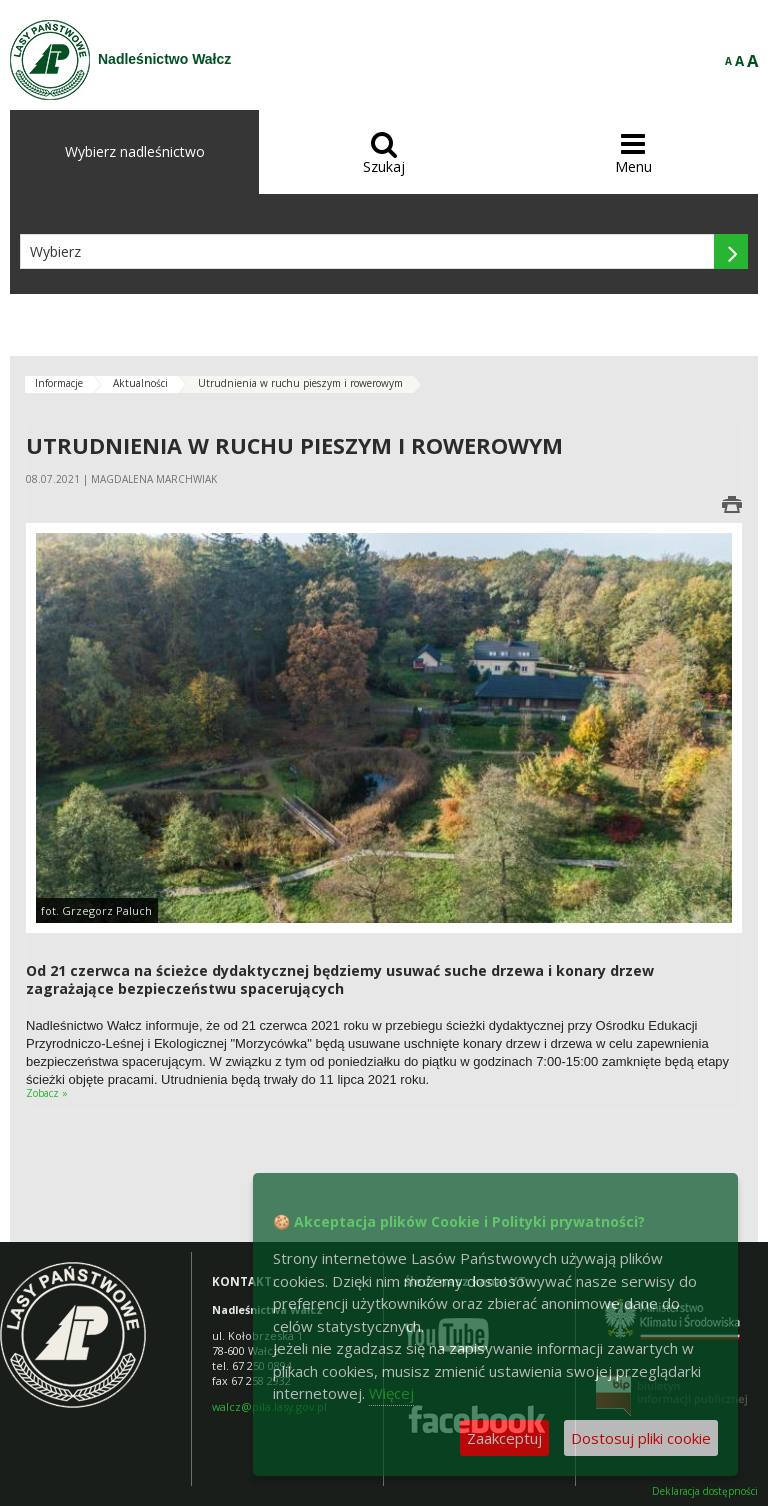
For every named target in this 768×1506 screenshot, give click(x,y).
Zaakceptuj (504, 1438)
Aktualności (140, 383)
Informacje (59, 383)
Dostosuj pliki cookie (641, 1438)
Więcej (391, 1393)
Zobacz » (47, 1093)
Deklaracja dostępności (705, 1491)
